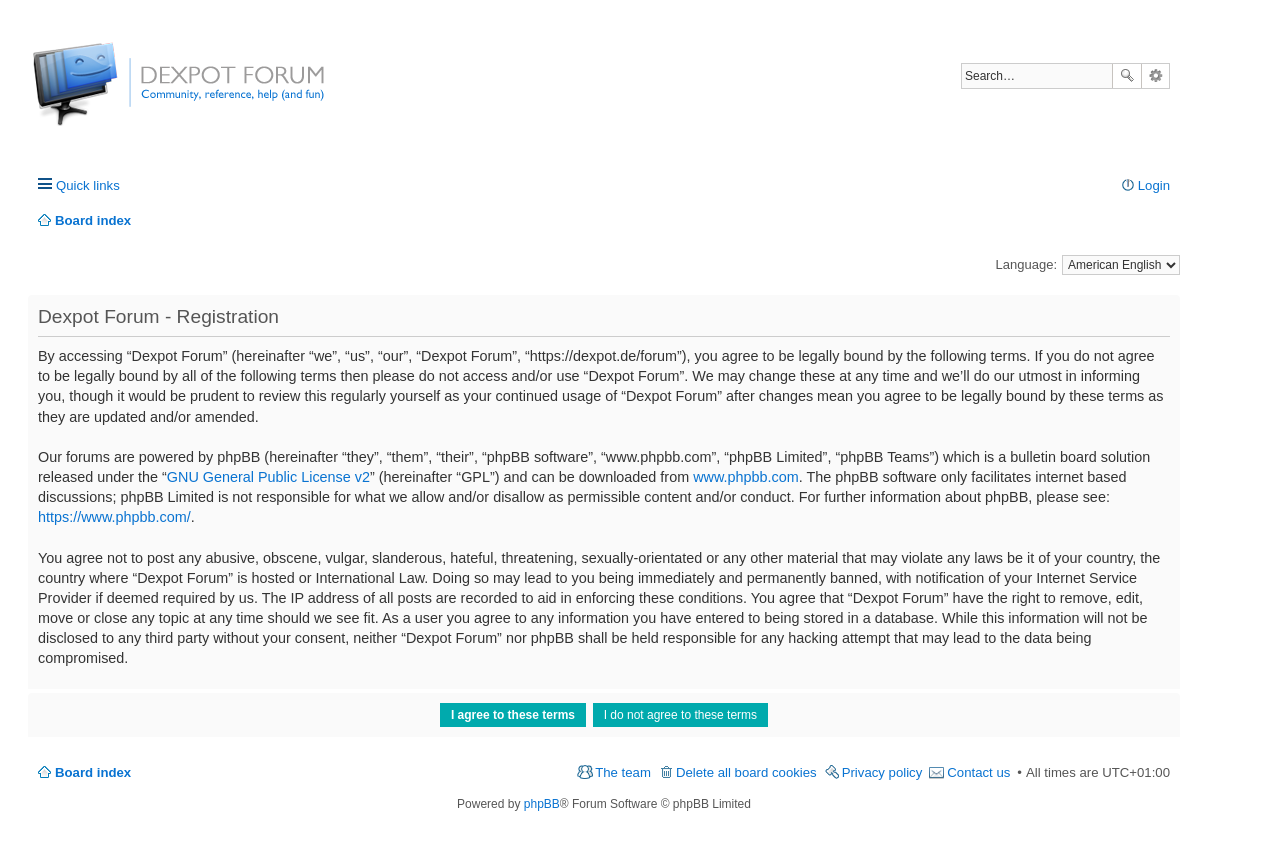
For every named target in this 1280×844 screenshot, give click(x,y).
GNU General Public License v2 (268, 477)
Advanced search (1155, 76)
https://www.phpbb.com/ (114, 517)
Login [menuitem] (1154, 185)
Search (1127, 76)
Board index (93, 772)
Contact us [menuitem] (978, 772)
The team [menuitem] (623, 772)
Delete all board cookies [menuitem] (746, 772)
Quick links (88, 185)
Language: (1026, 264)
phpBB (542, 804)
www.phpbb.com (746, 477)
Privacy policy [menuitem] (882, 772)
